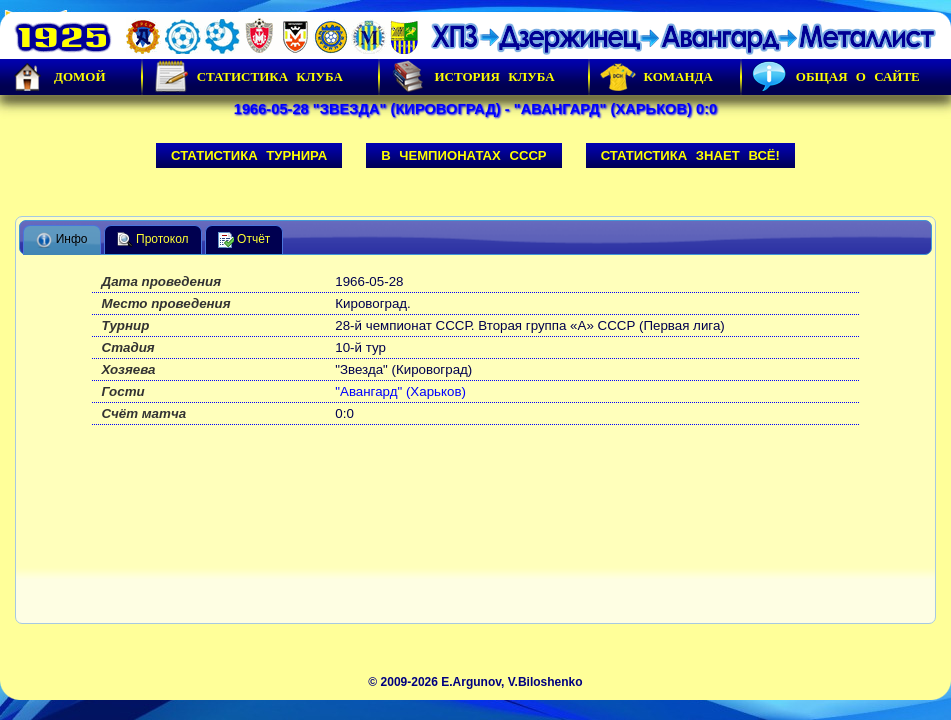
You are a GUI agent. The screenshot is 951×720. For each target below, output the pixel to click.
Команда (656, 77)
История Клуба (472, 77)
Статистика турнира (249, 155)
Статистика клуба (248, 77)
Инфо (61, 240)
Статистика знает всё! (690, 155)
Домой (58, 77)
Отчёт (244, 240)
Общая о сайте (836, 77)
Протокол (153, 240)
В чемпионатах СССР (464, 155)
